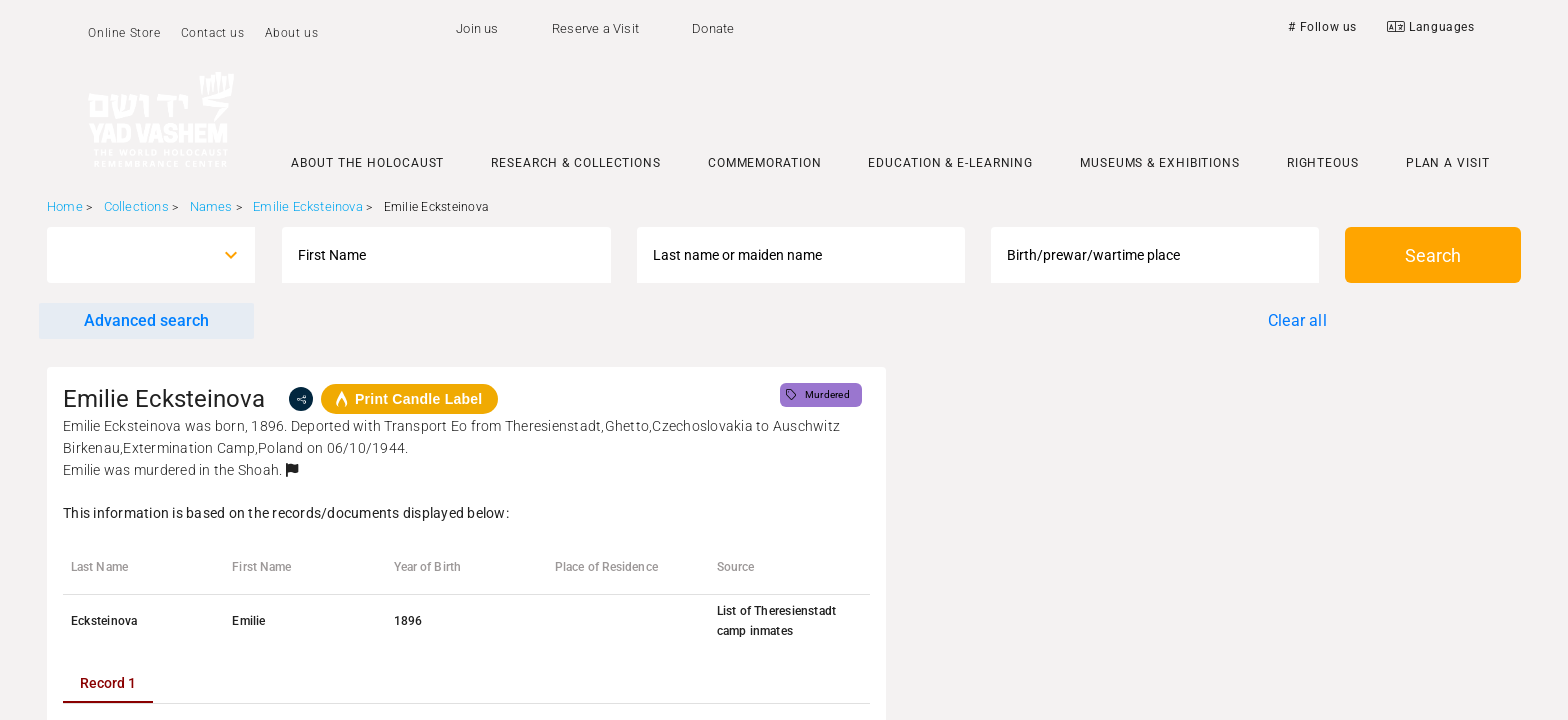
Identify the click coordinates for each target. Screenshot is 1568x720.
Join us (477, 28)
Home (65, 206)
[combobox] (133, 255)
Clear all (1297, 320)
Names (211, 206)
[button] (292, 470)
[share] (301, 399)
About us (292, 33)
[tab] (108, 683)
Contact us (213, 33)
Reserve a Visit (595, 28)
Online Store (124, 33)
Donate (713, 28)
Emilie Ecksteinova (308, 206)
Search (1433, 255)
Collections (136, 206)
